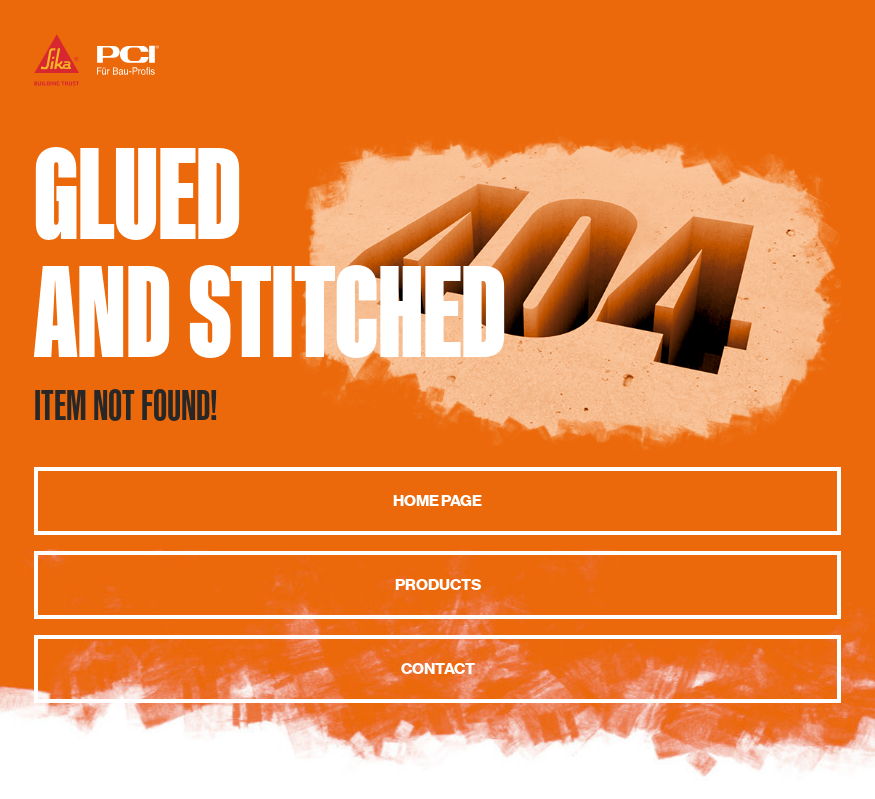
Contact (438, 669)
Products (438, 585)
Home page (437, 501)
